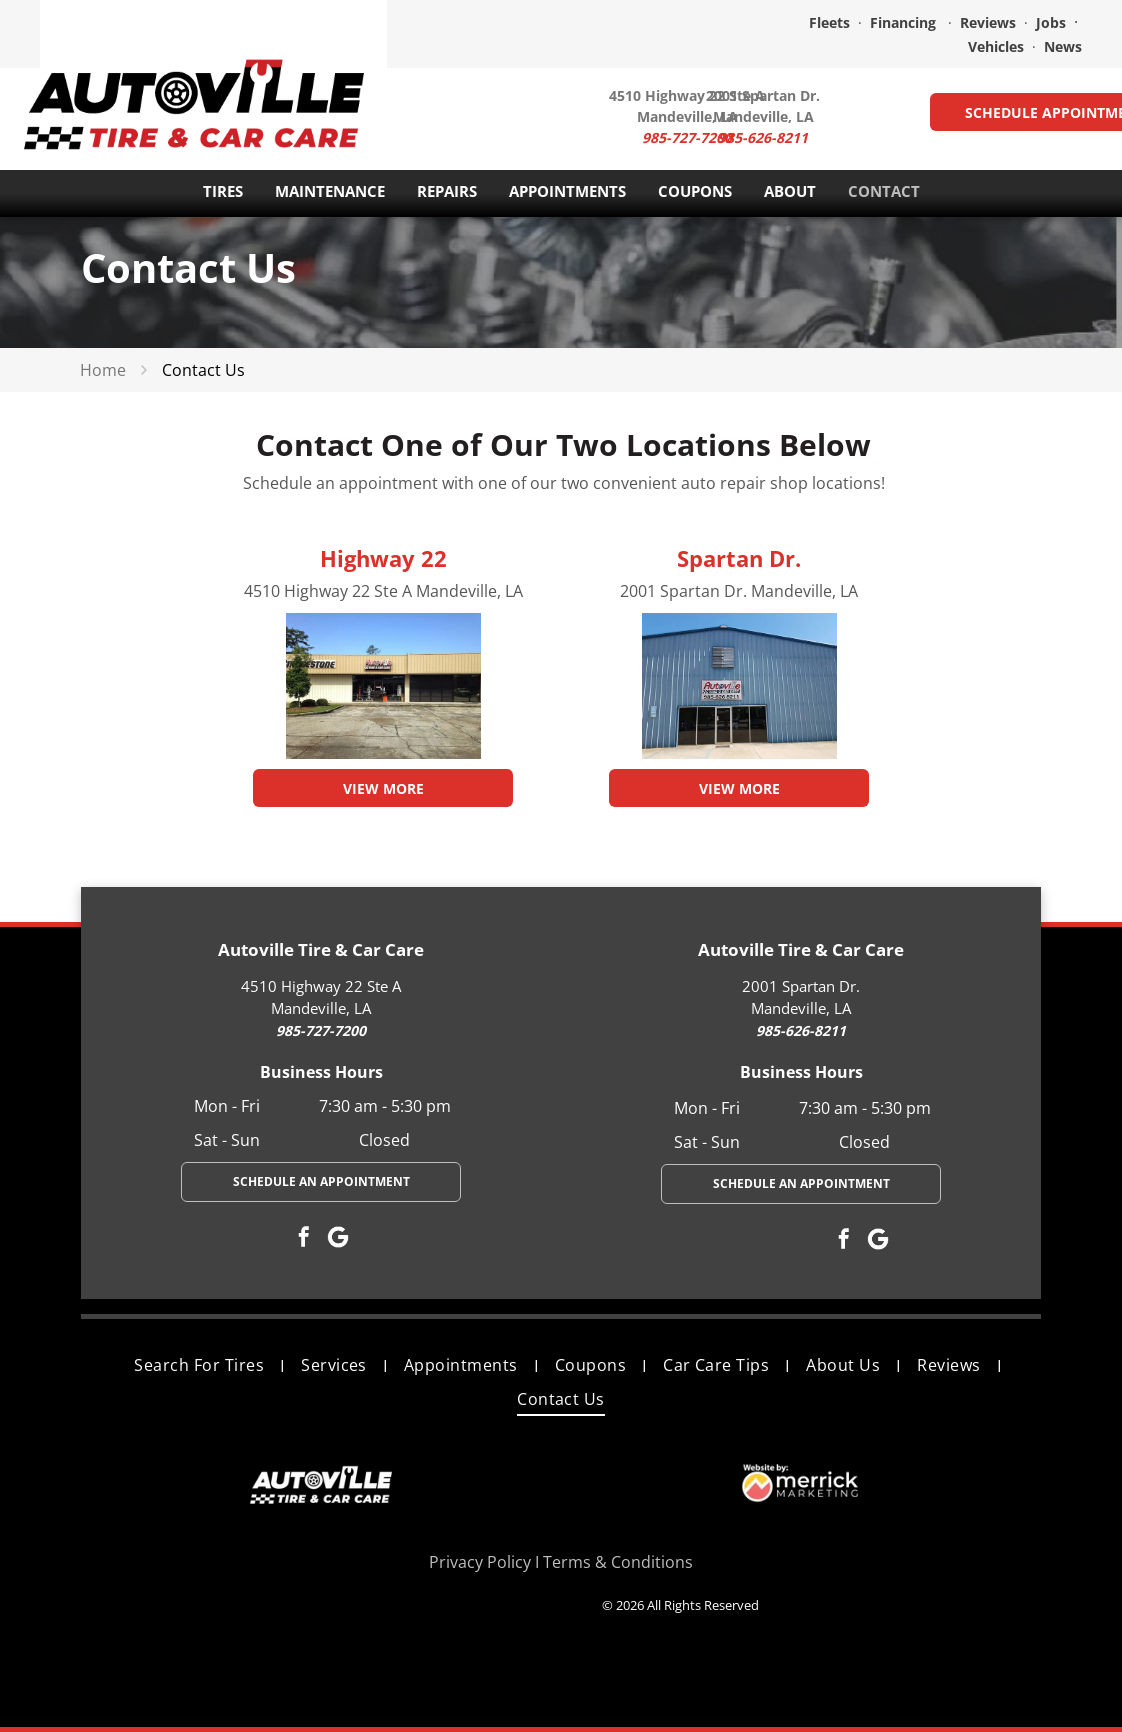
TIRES (223, 191)
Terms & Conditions (618, 1562)
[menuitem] (202, 1364)
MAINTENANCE (330, 191)
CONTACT (884, 191)
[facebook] (304, 1239)
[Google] (338, 1239)
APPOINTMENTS (567, 191)
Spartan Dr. (739, 558)
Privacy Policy (480, 1562)
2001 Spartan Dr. (763, 95)
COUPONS (695, 191)
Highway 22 (383, 558)
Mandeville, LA (763, 116)
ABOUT (790, 191)
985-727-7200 (321, 1030)
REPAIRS (447, 191)
